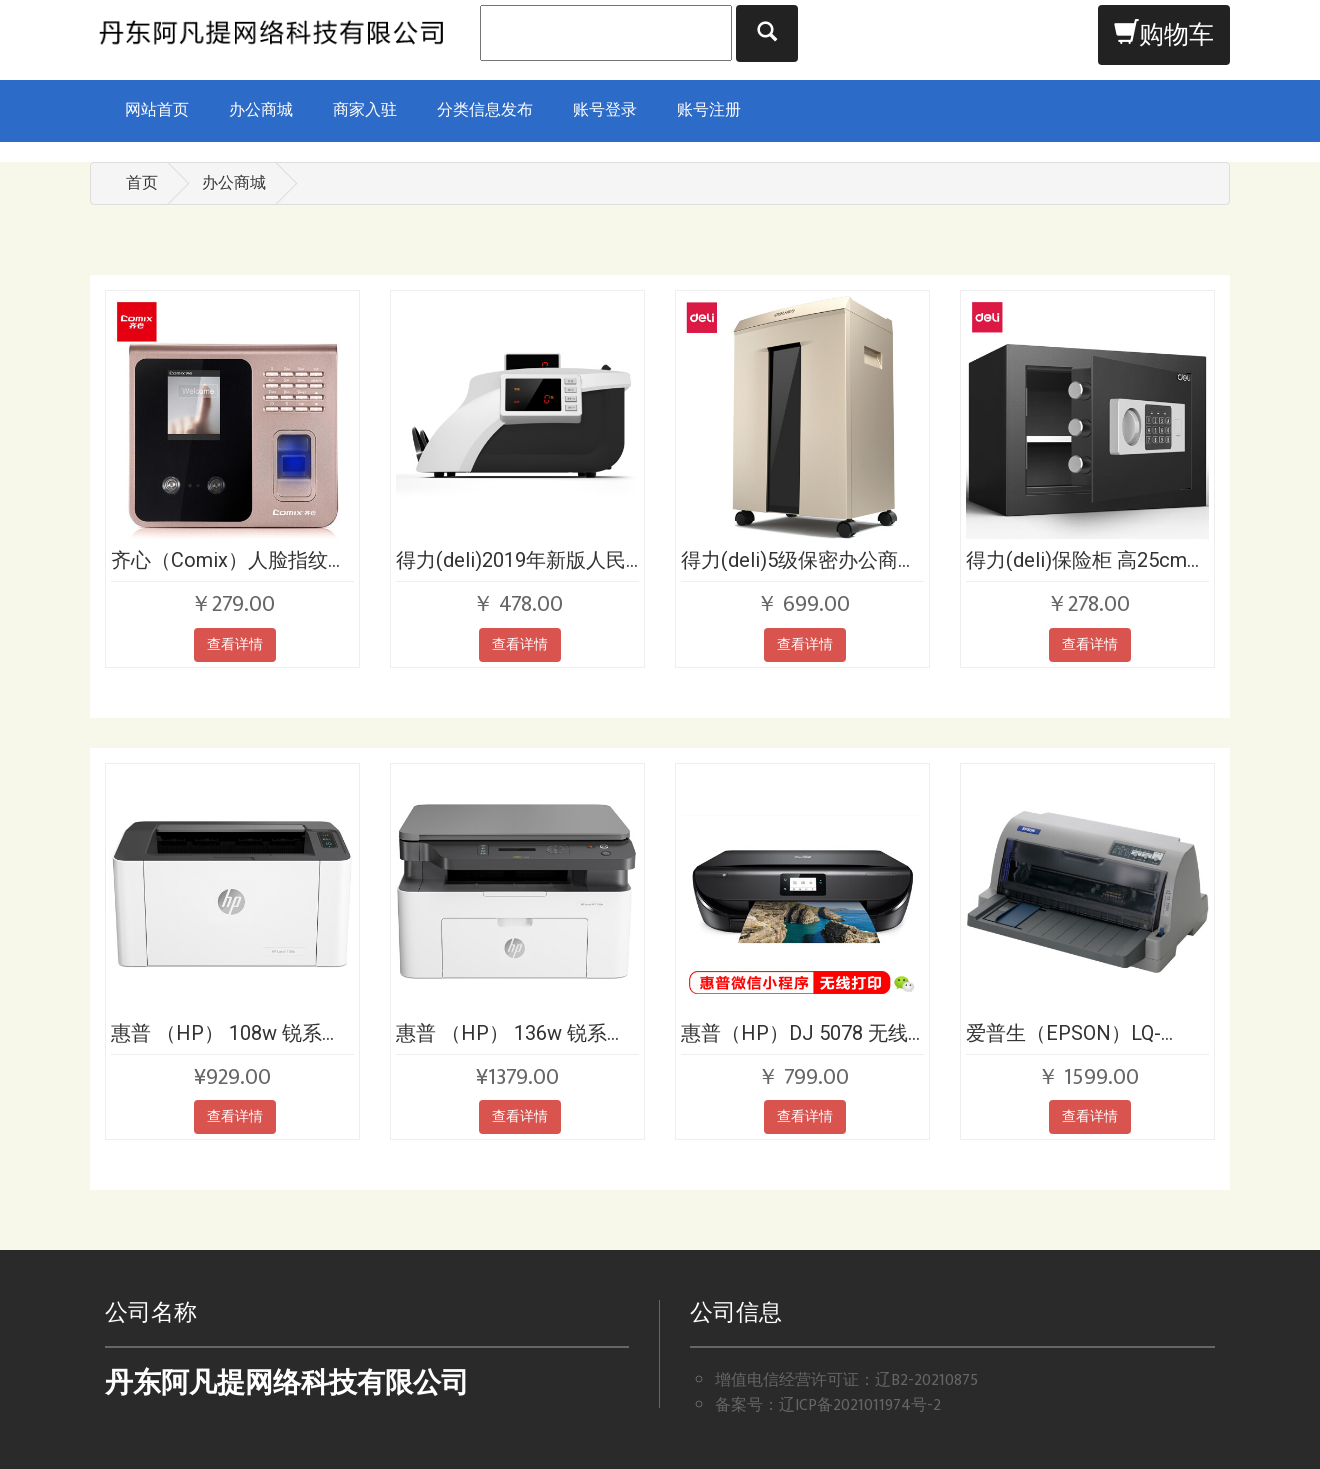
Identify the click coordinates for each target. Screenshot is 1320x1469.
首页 (142, 183)
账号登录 (605, 110)
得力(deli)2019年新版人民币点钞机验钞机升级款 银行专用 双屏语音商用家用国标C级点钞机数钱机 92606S (511, 560)
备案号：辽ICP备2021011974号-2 (828, 1405)
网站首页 (157, 110)
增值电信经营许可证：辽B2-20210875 (846, 1380)
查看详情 (235, 644)
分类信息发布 (485, 110)
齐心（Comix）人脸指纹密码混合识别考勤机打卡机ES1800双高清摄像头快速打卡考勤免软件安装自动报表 (231, 560)
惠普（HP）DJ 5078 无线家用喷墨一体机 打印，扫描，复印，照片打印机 (794, 1033)
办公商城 (261, 110)
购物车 (1164, 35)
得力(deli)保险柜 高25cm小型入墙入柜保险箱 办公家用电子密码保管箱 (1086, 560)
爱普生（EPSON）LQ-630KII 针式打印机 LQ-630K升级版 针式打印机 (1071, 1033)
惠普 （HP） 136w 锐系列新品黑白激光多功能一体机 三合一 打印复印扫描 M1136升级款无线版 (516, 1033)
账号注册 (709, 110)
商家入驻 (365, 110)
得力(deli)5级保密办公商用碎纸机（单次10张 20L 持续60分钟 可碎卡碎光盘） (799, 560)
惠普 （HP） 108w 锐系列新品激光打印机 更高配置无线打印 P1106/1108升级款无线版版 (228, 1033)
